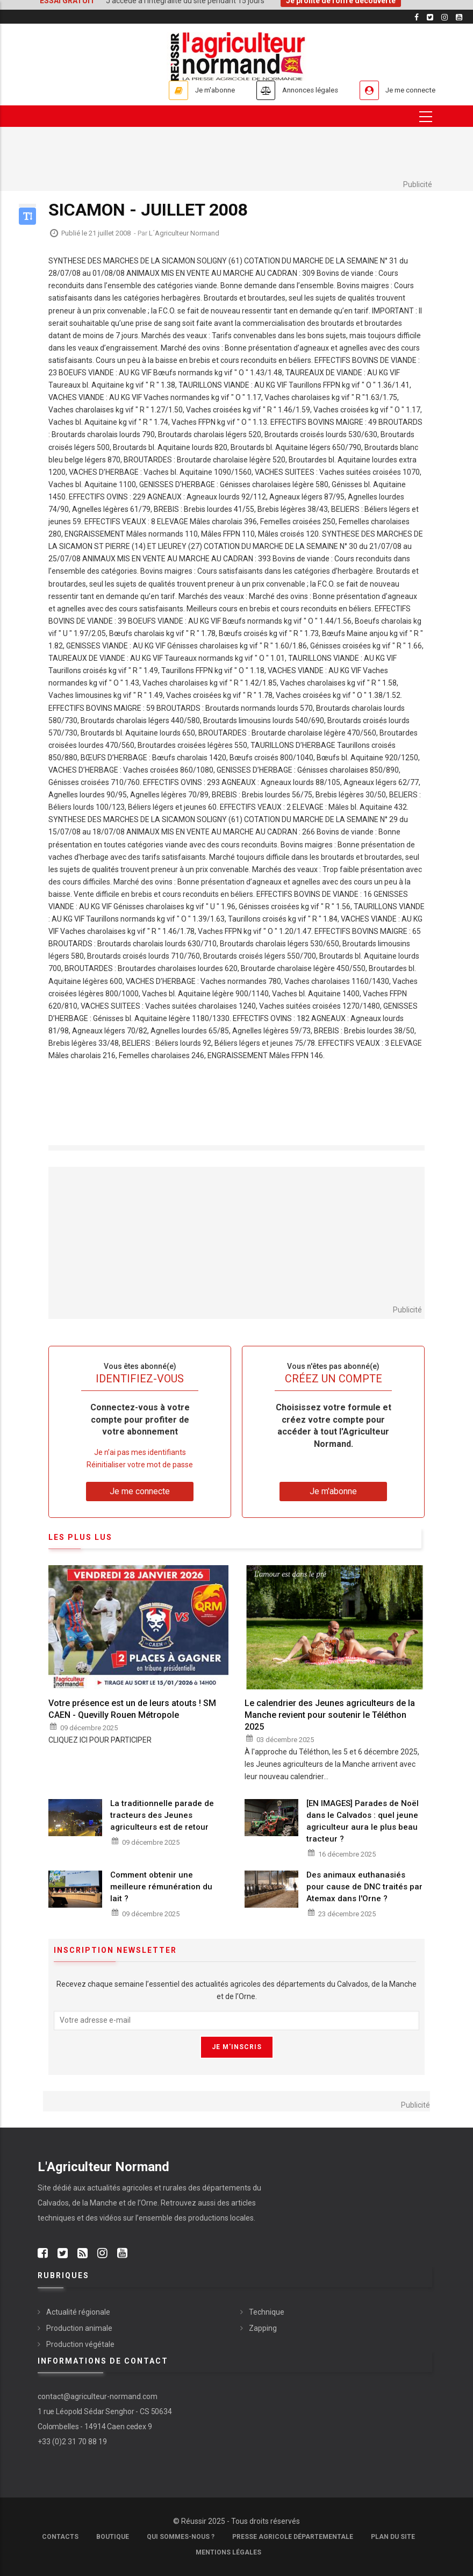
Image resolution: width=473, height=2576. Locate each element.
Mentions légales (228, 2552)
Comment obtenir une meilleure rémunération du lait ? (161, 1887)
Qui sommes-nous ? (180, 2537)
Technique (266, 2312)
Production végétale (80, 2344)
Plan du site (393, 2537)
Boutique (112, 2537)
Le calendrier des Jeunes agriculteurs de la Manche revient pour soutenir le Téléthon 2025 (330, 1715)
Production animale (79, 2328)
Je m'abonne (186, 90)
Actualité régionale (78, 2312)
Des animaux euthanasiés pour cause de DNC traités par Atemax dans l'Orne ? (364, 1887)
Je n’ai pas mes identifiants (140, 1452)
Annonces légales (292, 90)
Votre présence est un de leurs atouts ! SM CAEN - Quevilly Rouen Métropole (132, 1709)
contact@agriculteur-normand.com (97, 2396)
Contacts (60, 2537)
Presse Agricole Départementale (292, 2537)
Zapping (263, 2328)
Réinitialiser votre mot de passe (140, 1464)
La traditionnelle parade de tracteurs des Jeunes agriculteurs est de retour (162, 1815)
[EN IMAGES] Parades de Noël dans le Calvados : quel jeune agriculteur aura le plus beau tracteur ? (362, 1821)
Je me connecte (405, 90)
